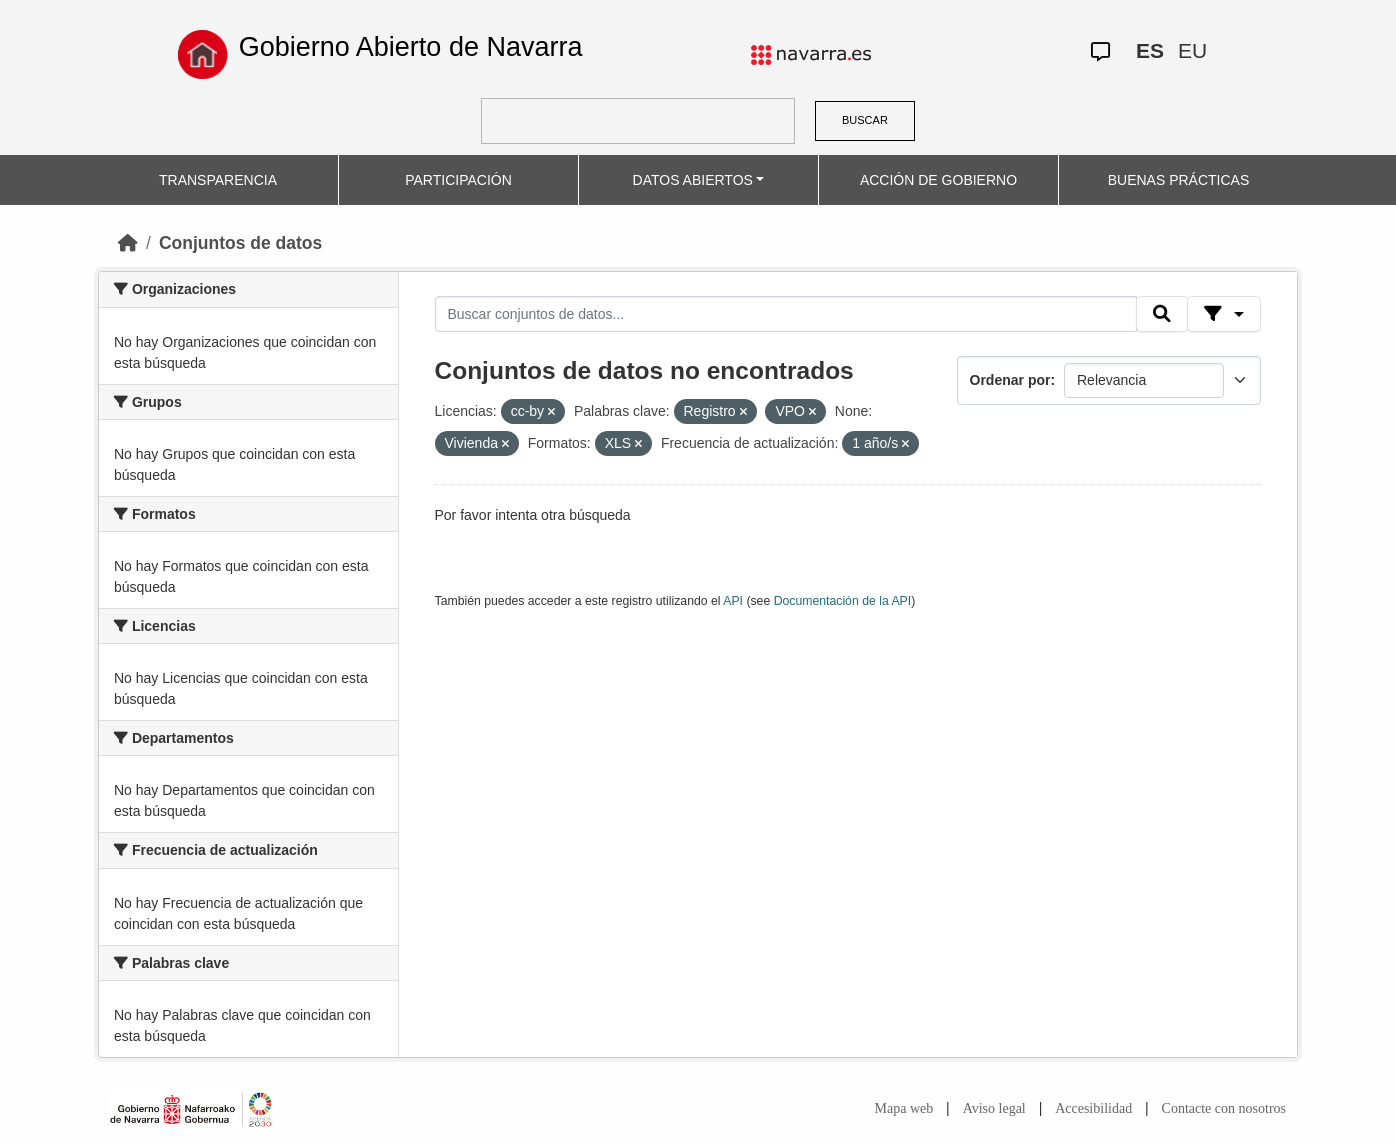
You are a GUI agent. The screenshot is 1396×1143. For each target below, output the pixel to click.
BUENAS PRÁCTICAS (1179, 180)
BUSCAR (865, 120)
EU (1192, 50)
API (733, 601)
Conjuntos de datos (240, 243)
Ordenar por (1010, 380)
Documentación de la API (843, 601)
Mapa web (904, 1108)
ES (1150, 50)
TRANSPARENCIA (218, 180)
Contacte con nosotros (1224, 1108)
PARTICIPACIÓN (458, 180)
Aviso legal (994, 1108)
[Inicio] (128, 243)
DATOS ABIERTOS (693, 180)
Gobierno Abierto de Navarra (411, 47)
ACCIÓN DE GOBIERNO (938, 180)
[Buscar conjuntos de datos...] (786, 314)
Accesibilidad (1093, 1108)
